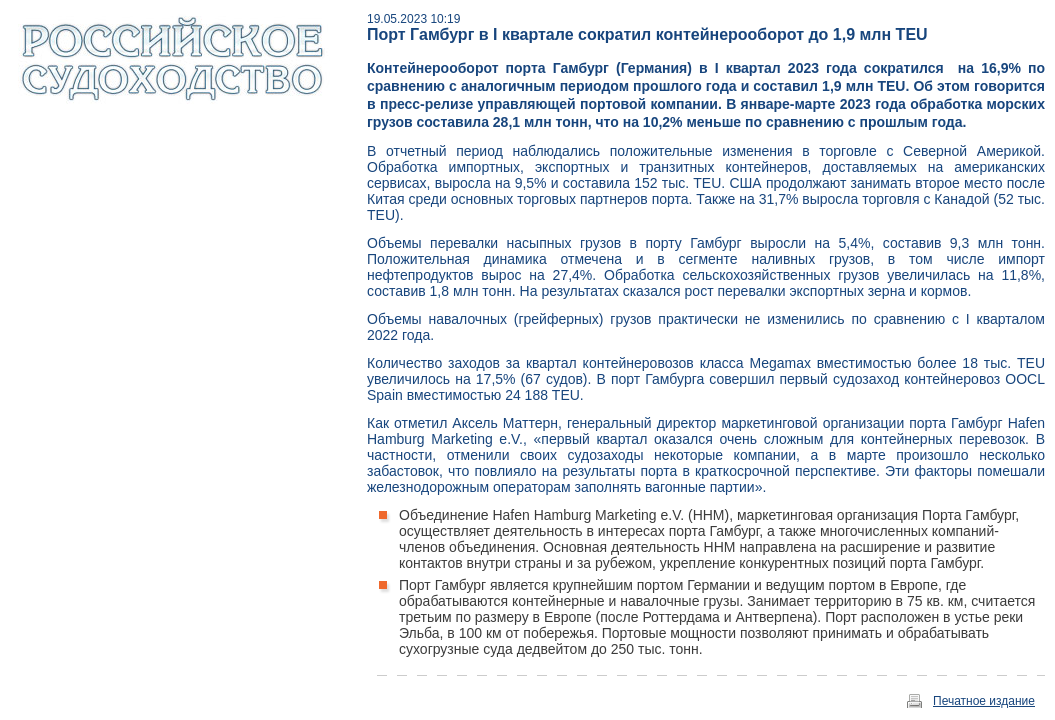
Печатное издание (984, 701)
